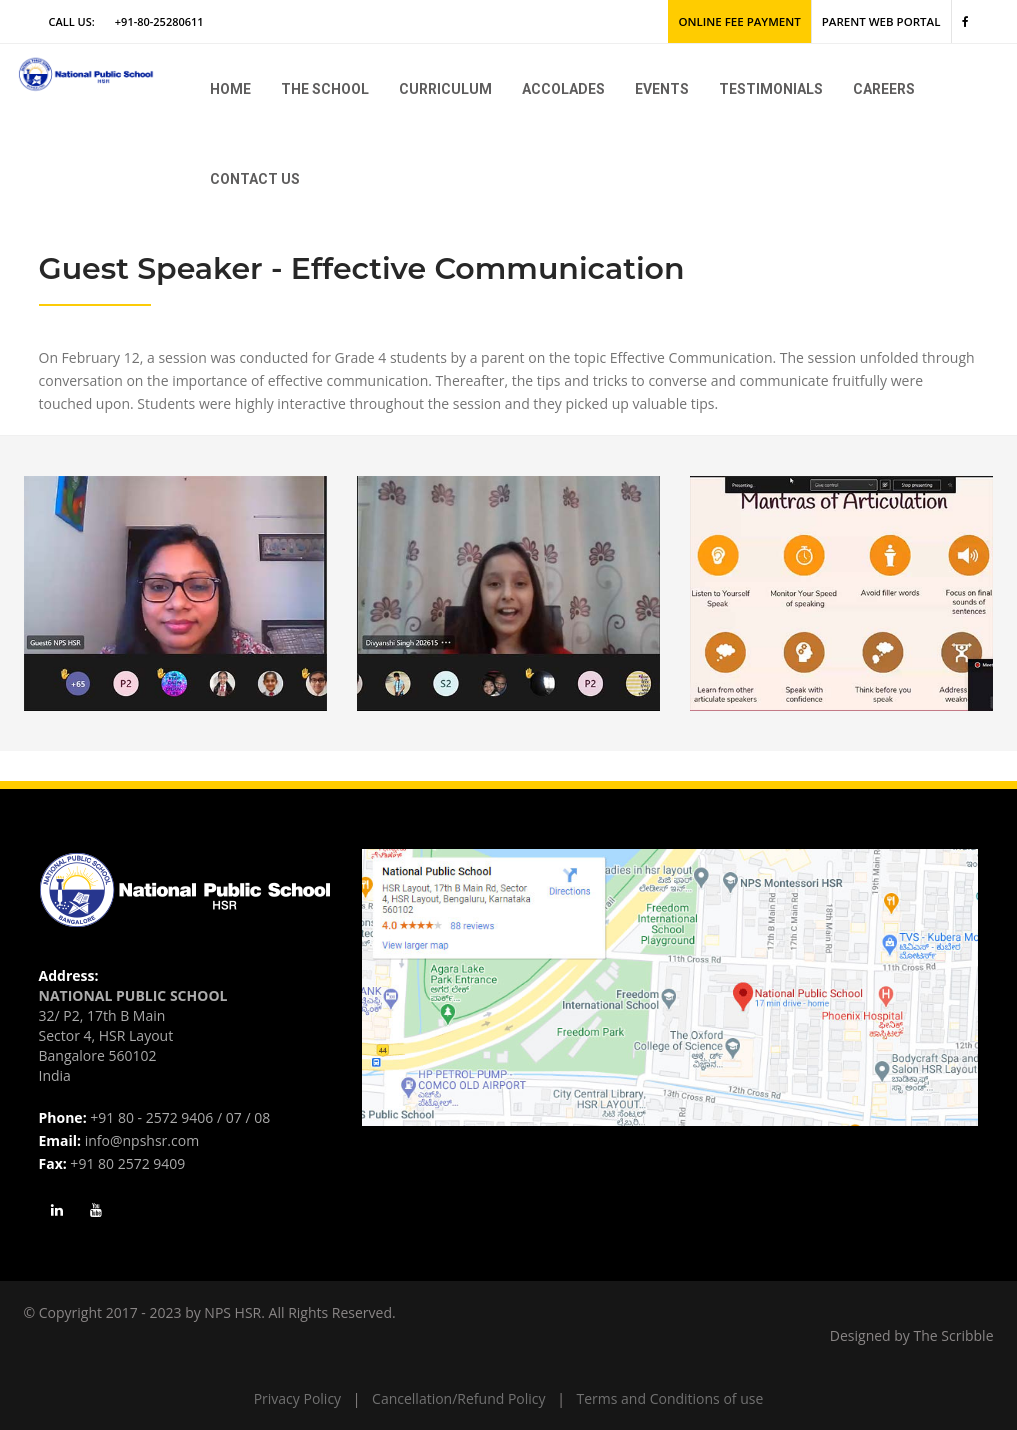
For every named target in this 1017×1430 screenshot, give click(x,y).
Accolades (563, 89)
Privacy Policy (297, 1398)
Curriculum (445, 89)
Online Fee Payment (748, 21)
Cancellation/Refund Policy (458, 1398)
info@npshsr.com (142, 1140)
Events (662, 89)
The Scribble (954, 1335)
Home (230, 89)
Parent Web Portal (884, 21)
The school (325, 89)
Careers (884, 89)
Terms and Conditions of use (670, 1398)
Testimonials (771, 89)
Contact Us (255, 179)
